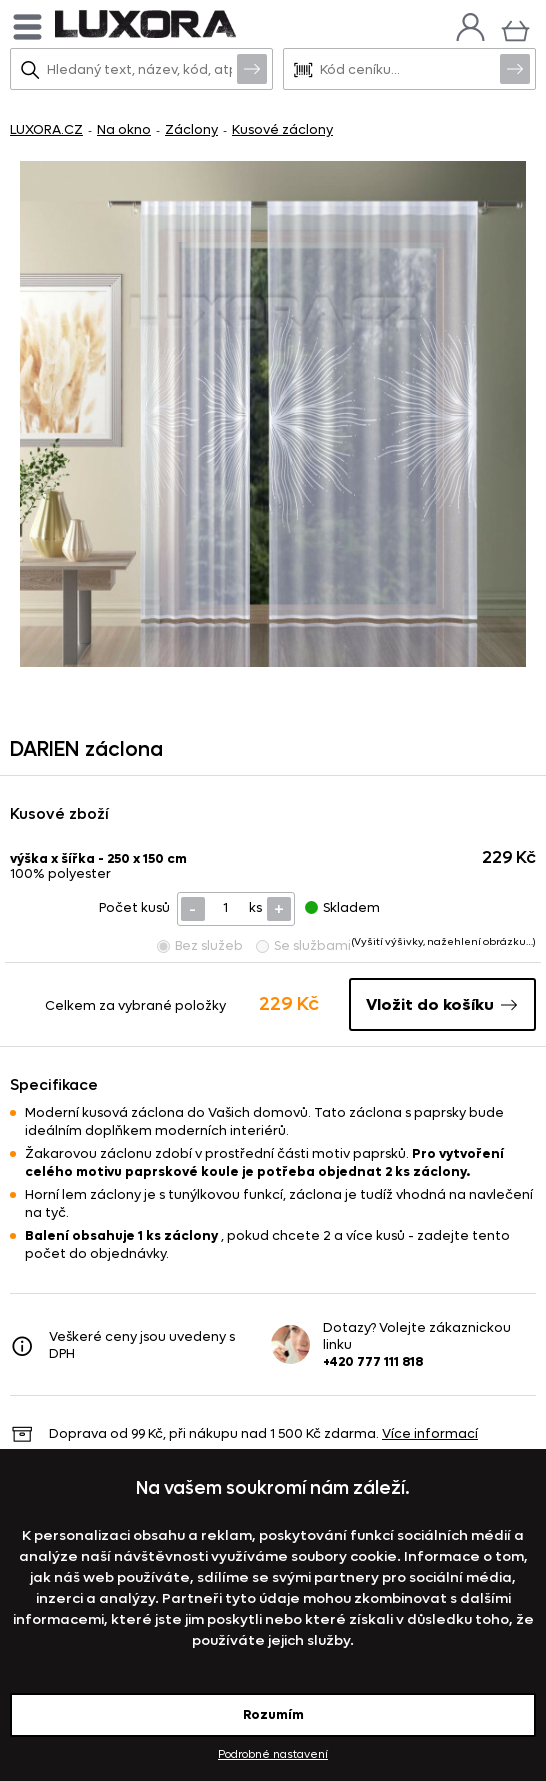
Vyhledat (252, 68)
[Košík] (515, 28)
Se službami (303, 945)
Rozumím (273, 1714)
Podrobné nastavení (273, 1754)
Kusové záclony (282, 129)
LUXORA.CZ (46, 129)
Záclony (191, 129)
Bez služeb (200, 945)
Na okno (124, 129)
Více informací (430, 1433)
